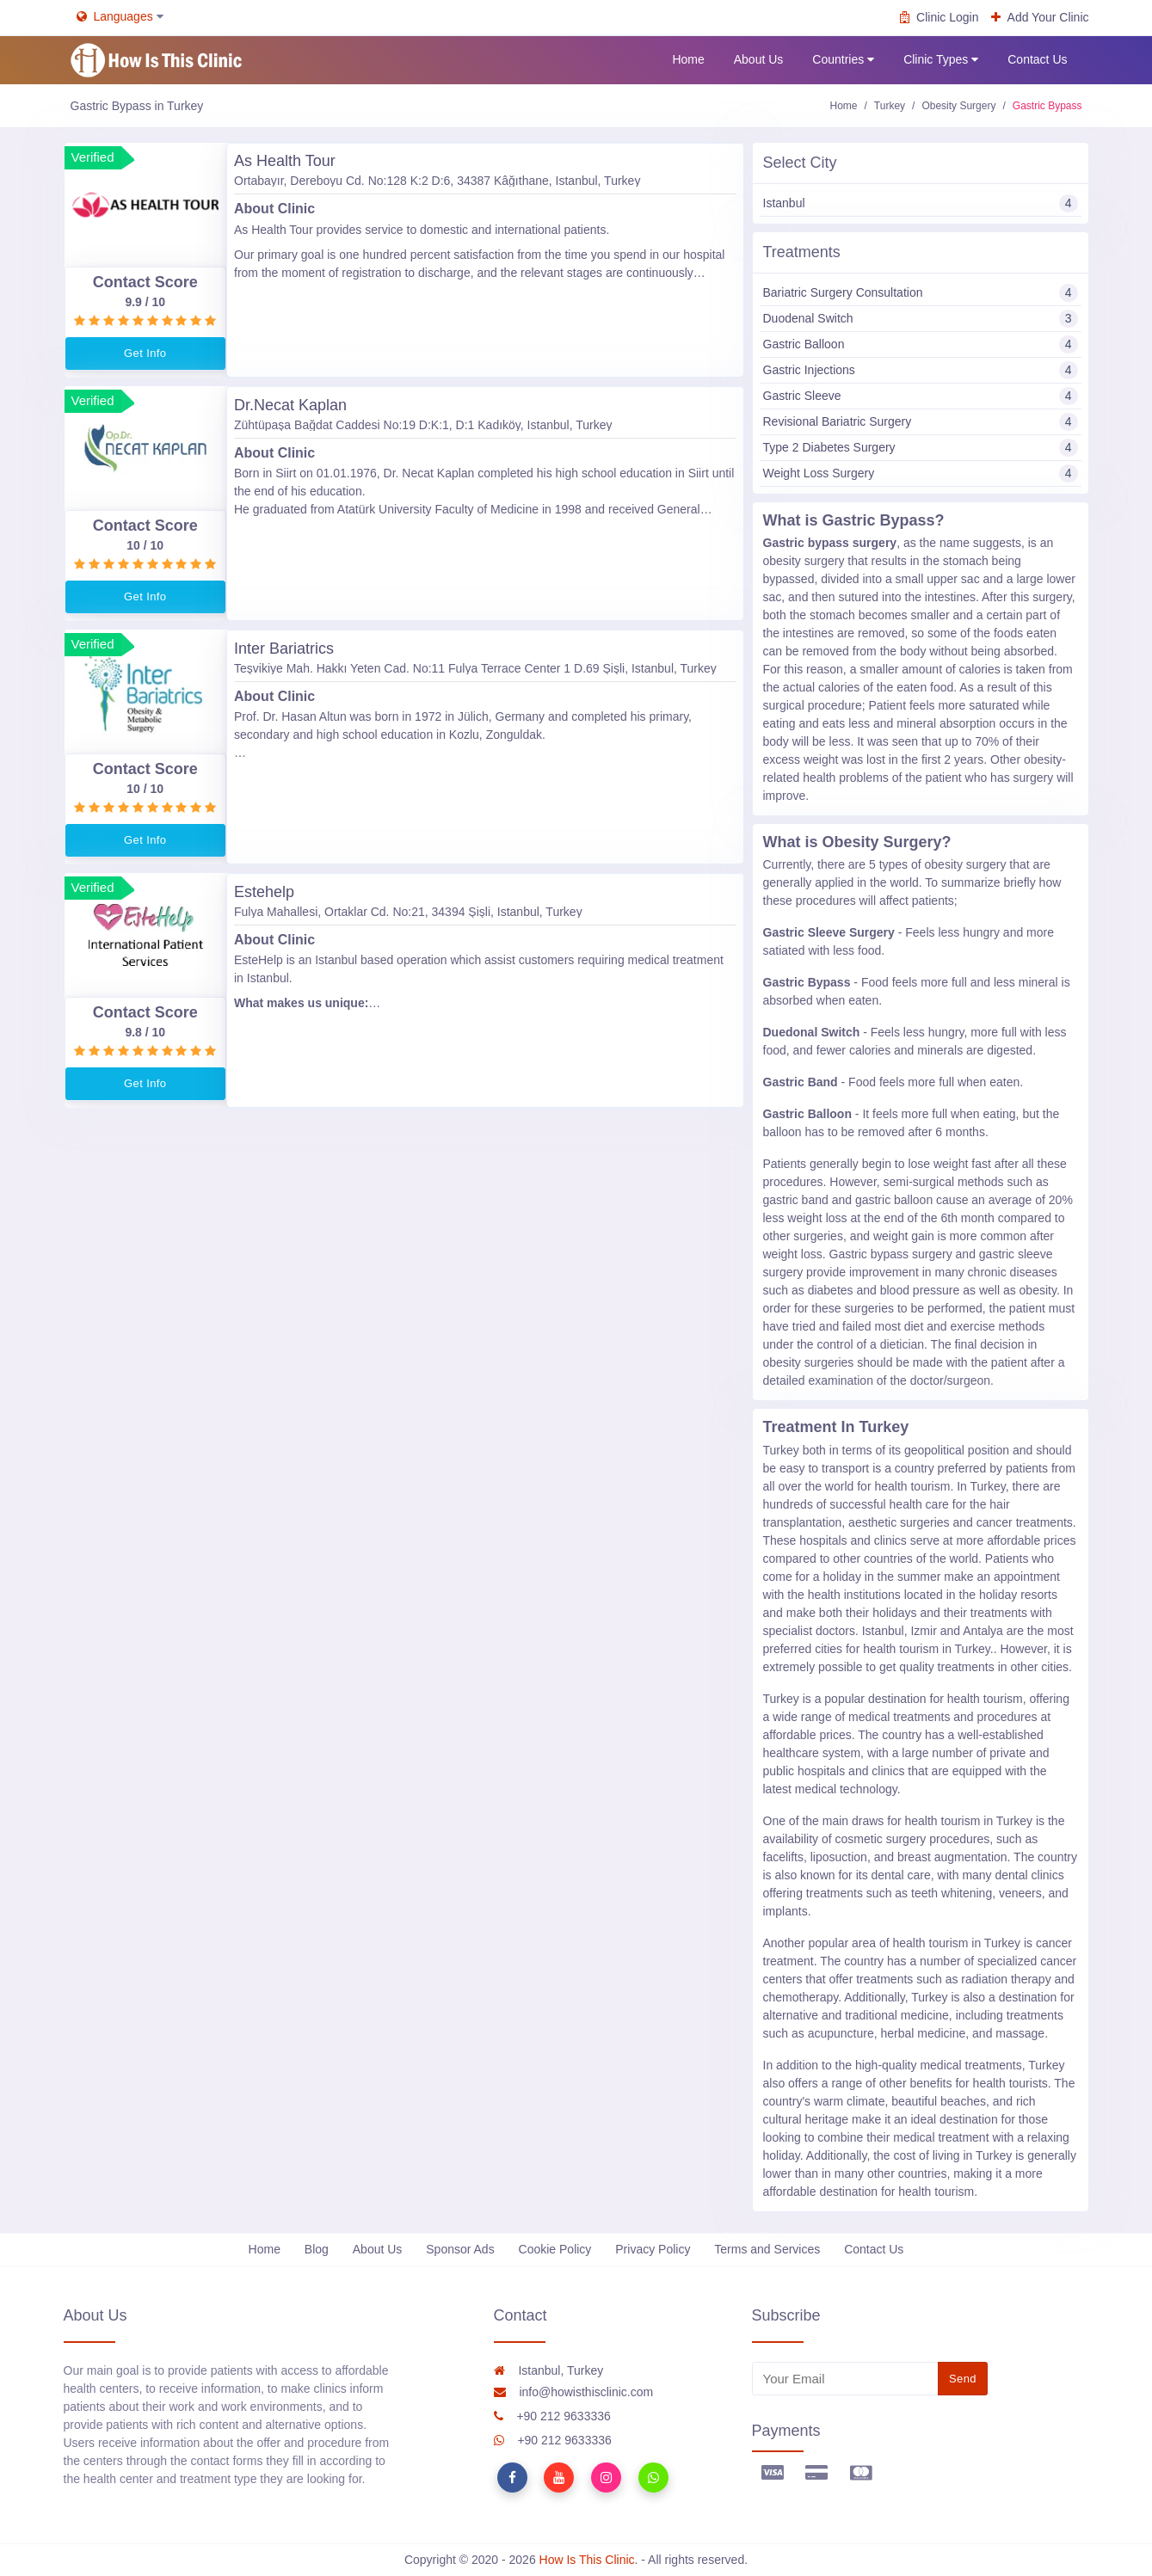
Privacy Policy (652, 2249)
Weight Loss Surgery (920, 473)
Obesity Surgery (958, 106)
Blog (317, 2249)
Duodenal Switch (920, 319)
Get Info (145, 353)
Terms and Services (767, 2249)
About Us (759, 59)
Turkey (889, 106)
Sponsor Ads (460, 2249)
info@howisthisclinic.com (574, 2392)
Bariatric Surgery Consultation (920, 293)
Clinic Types (940, 60)
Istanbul (920, 203)
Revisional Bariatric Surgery (920, 422)
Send (962, 2378)
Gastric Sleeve (920, 396)
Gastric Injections (920, 370)
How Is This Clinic (587, 2560)
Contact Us (1037, 59)
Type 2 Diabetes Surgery (920, 448)
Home (688, 59)
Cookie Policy (555, 2249)
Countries (843, 60)
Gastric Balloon (920, 344)
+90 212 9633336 (552, 2416)
